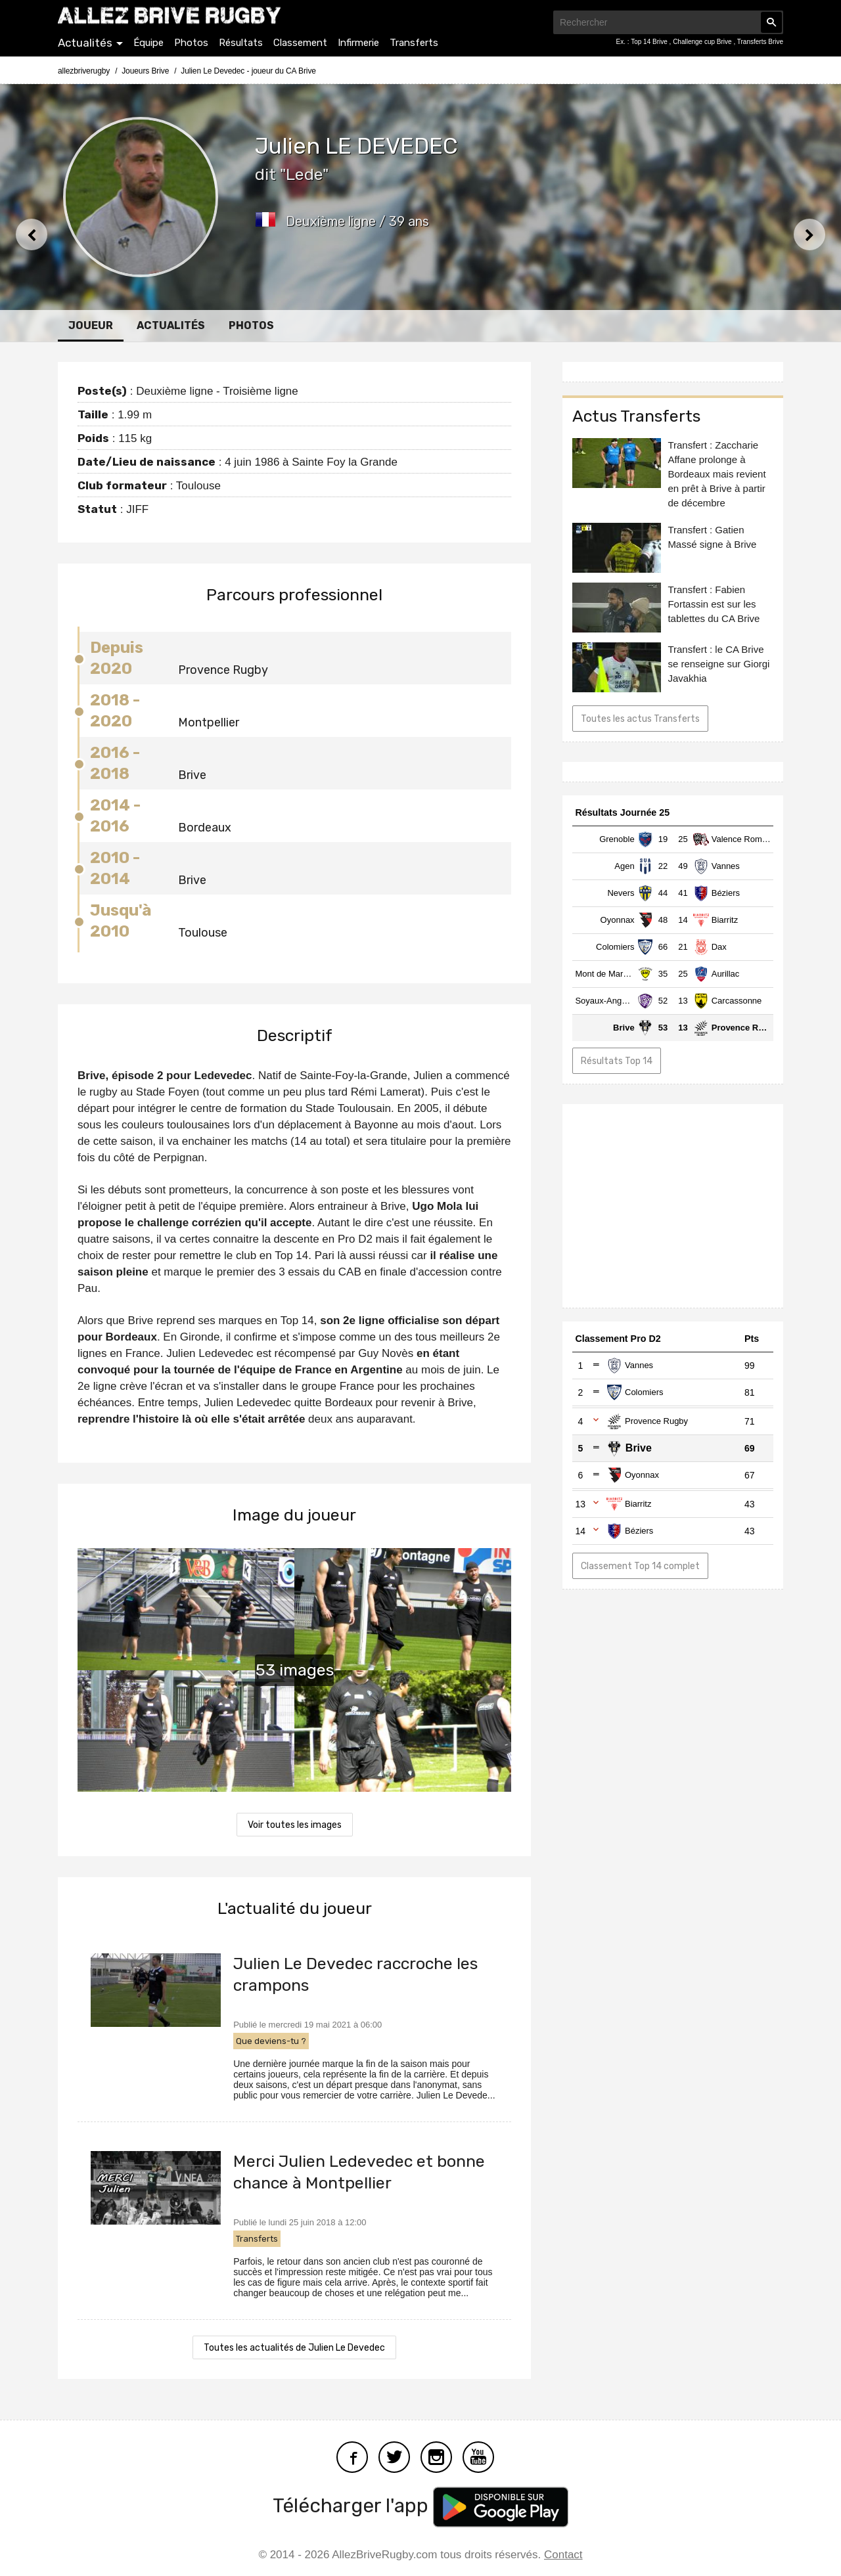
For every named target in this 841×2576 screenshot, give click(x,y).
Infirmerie (358, 43)
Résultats (241, 43)
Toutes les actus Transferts (640, 718)
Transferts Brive (760, 41)
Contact (563, 2554)
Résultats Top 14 (616, 1061)
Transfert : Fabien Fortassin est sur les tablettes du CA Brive (714, 604)
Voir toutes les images (295, 1825)
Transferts (414, 43)
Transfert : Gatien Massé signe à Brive (712, 537)
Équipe (148, 43)
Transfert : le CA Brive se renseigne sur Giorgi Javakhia (718, 664)
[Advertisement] (672, 1206)
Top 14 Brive (650, 41)
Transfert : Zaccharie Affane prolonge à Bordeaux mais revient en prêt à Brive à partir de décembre (716, 473)
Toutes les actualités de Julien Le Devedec (294, 2347)
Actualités (85, 42)
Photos (191, 43)
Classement (300, 43)
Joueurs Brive (145, 71)
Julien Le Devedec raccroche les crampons (355, 1974)
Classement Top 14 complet (640, 1566)
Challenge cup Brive (703, 41)
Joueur (90, 325)
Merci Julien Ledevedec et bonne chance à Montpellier (359, 2172)
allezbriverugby (84, 71)
